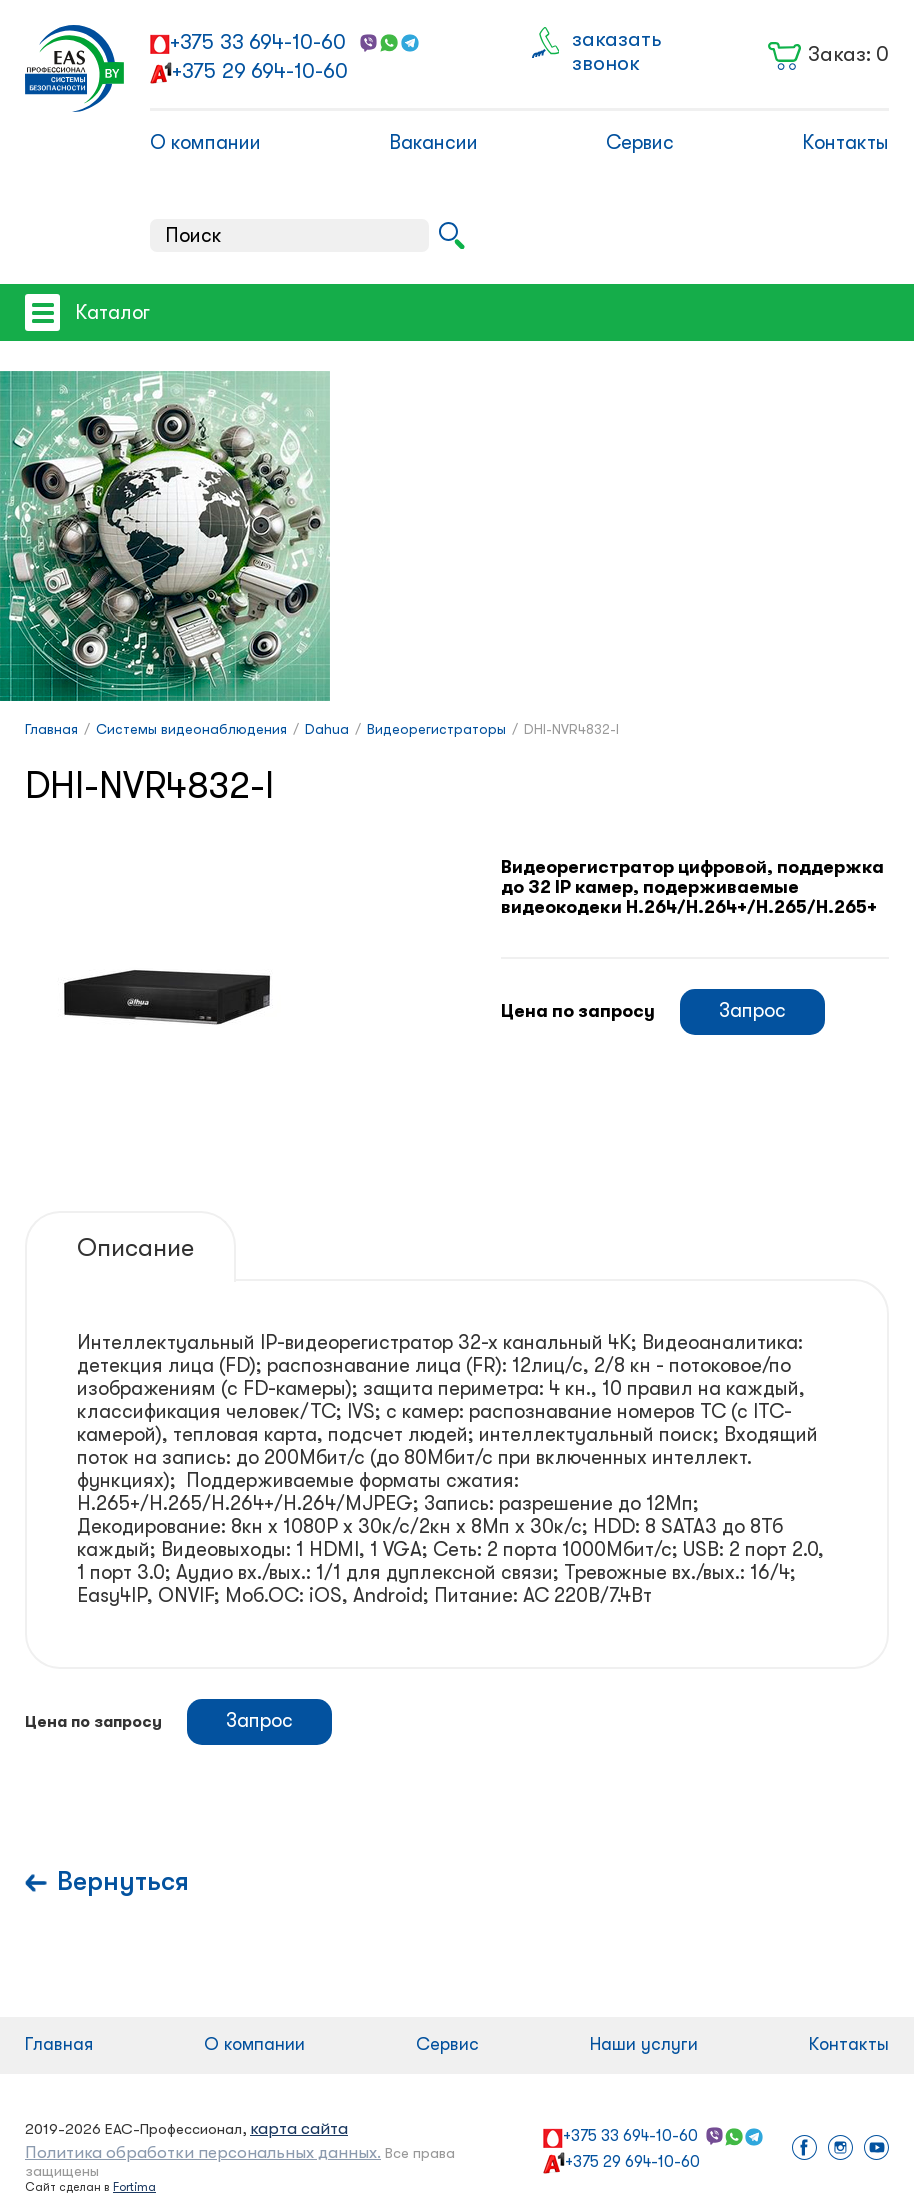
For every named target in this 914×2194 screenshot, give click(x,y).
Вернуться (123, 1881)
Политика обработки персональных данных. (203, 2152)
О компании (205, 142)
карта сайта (299, 2128)
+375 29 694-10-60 (260, 71)
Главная (59, 2044)
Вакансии (433, 142)
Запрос (752, 1010)
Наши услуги (644, 2044)
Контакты (845, 142)
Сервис (640, 142)
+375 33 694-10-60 (258, 42)
